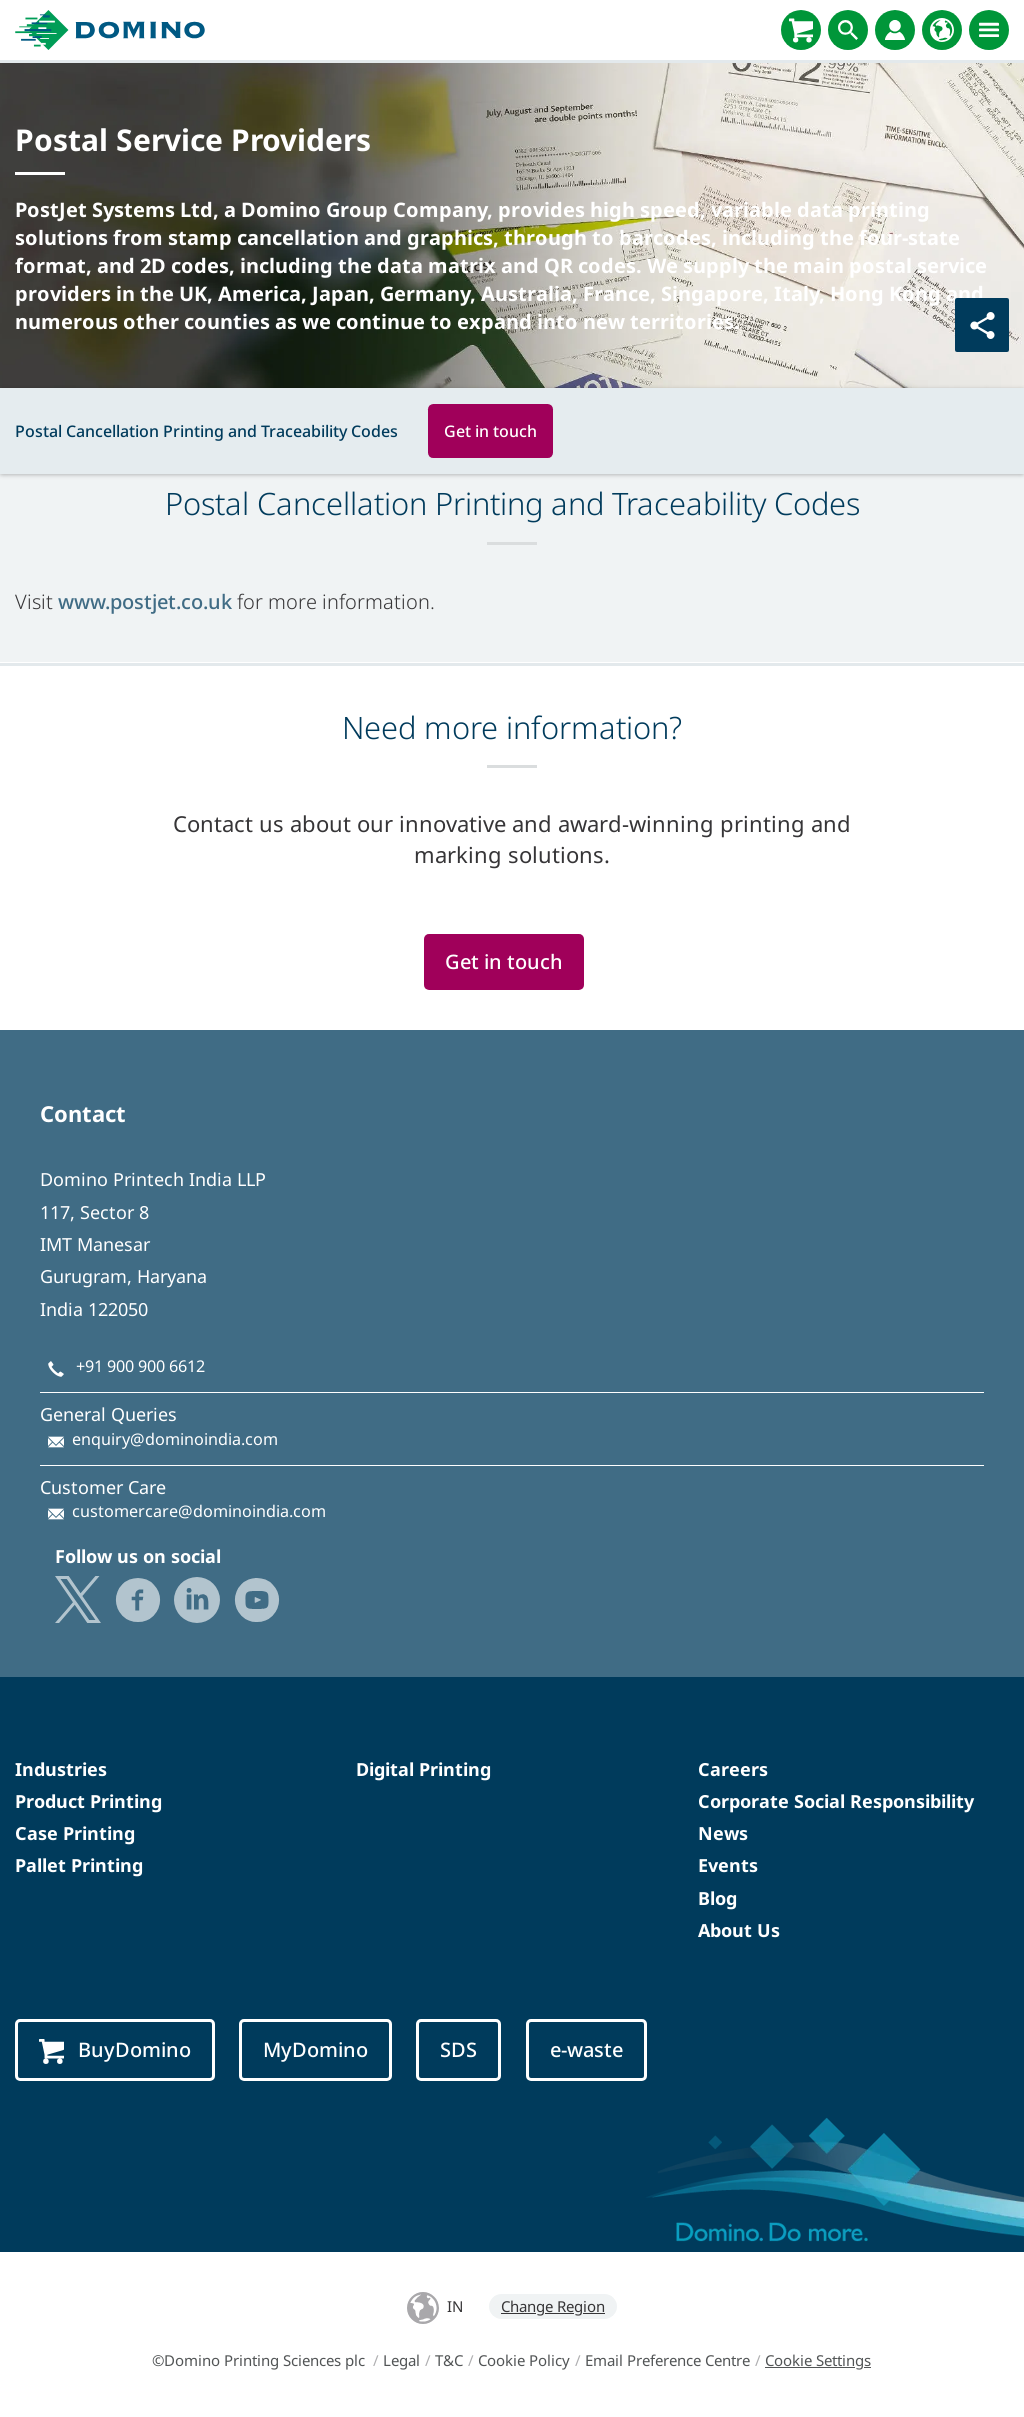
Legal (401, 2360)
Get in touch (490, 431)
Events (728, 1865)
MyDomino (315, 2049)
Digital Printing (423, 1769)
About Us (739, 1930)
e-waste (586, 2049)
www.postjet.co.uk (145, 601)
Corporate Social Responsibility (836, 1801)
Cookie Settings (818, 2360)
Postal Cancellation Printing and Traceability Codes (206, 431)
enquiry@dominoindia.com (175, 1439)
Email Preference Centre (667, 2360)
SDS (458, 2049)
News (723, 1833)
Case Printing (75, 1833)
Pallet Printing (79, 1865)
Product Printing (88, 1801)
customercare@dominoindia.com (199, 1511)
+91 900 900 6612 (140, 1366)
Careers (733, 1769)
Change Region (553, 2306)
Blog (717, 1898)
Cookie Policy (524, 2360)
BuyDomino (115, 2050)
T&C (449, 2360)
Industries (61, 1769)
